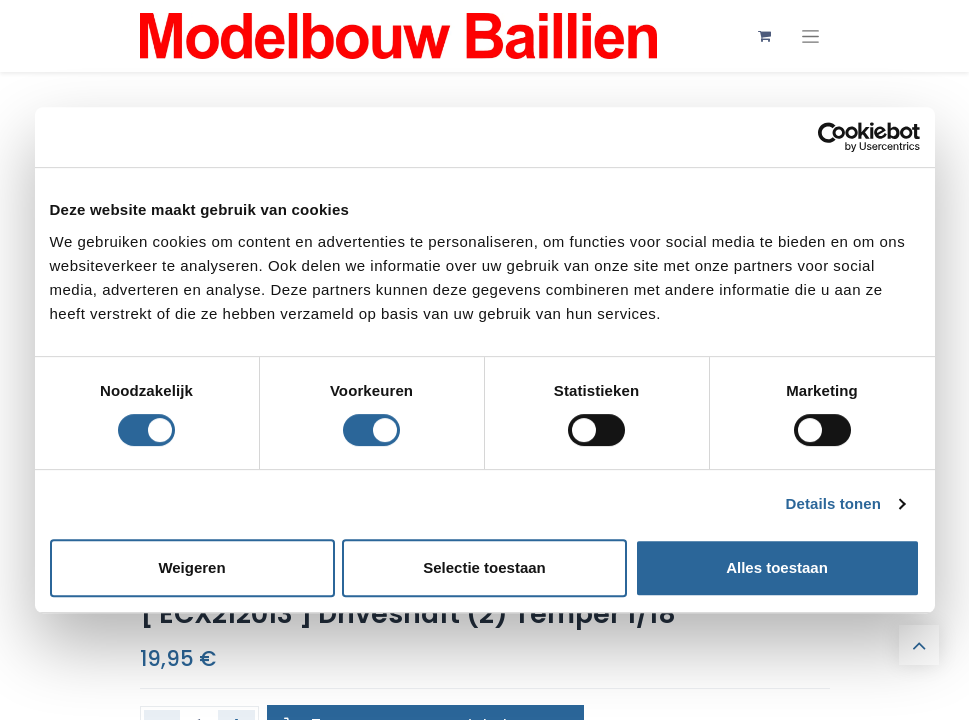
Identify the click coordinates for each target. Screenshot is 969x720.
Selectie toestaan (484, 567)
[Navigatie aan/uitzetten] (810, 36)
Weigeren (191, 567)
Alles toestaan (777, 567)
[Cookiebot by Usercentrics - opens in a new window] (832, 137)
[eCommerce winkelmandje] (765, 36)
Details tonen (833, 503)
